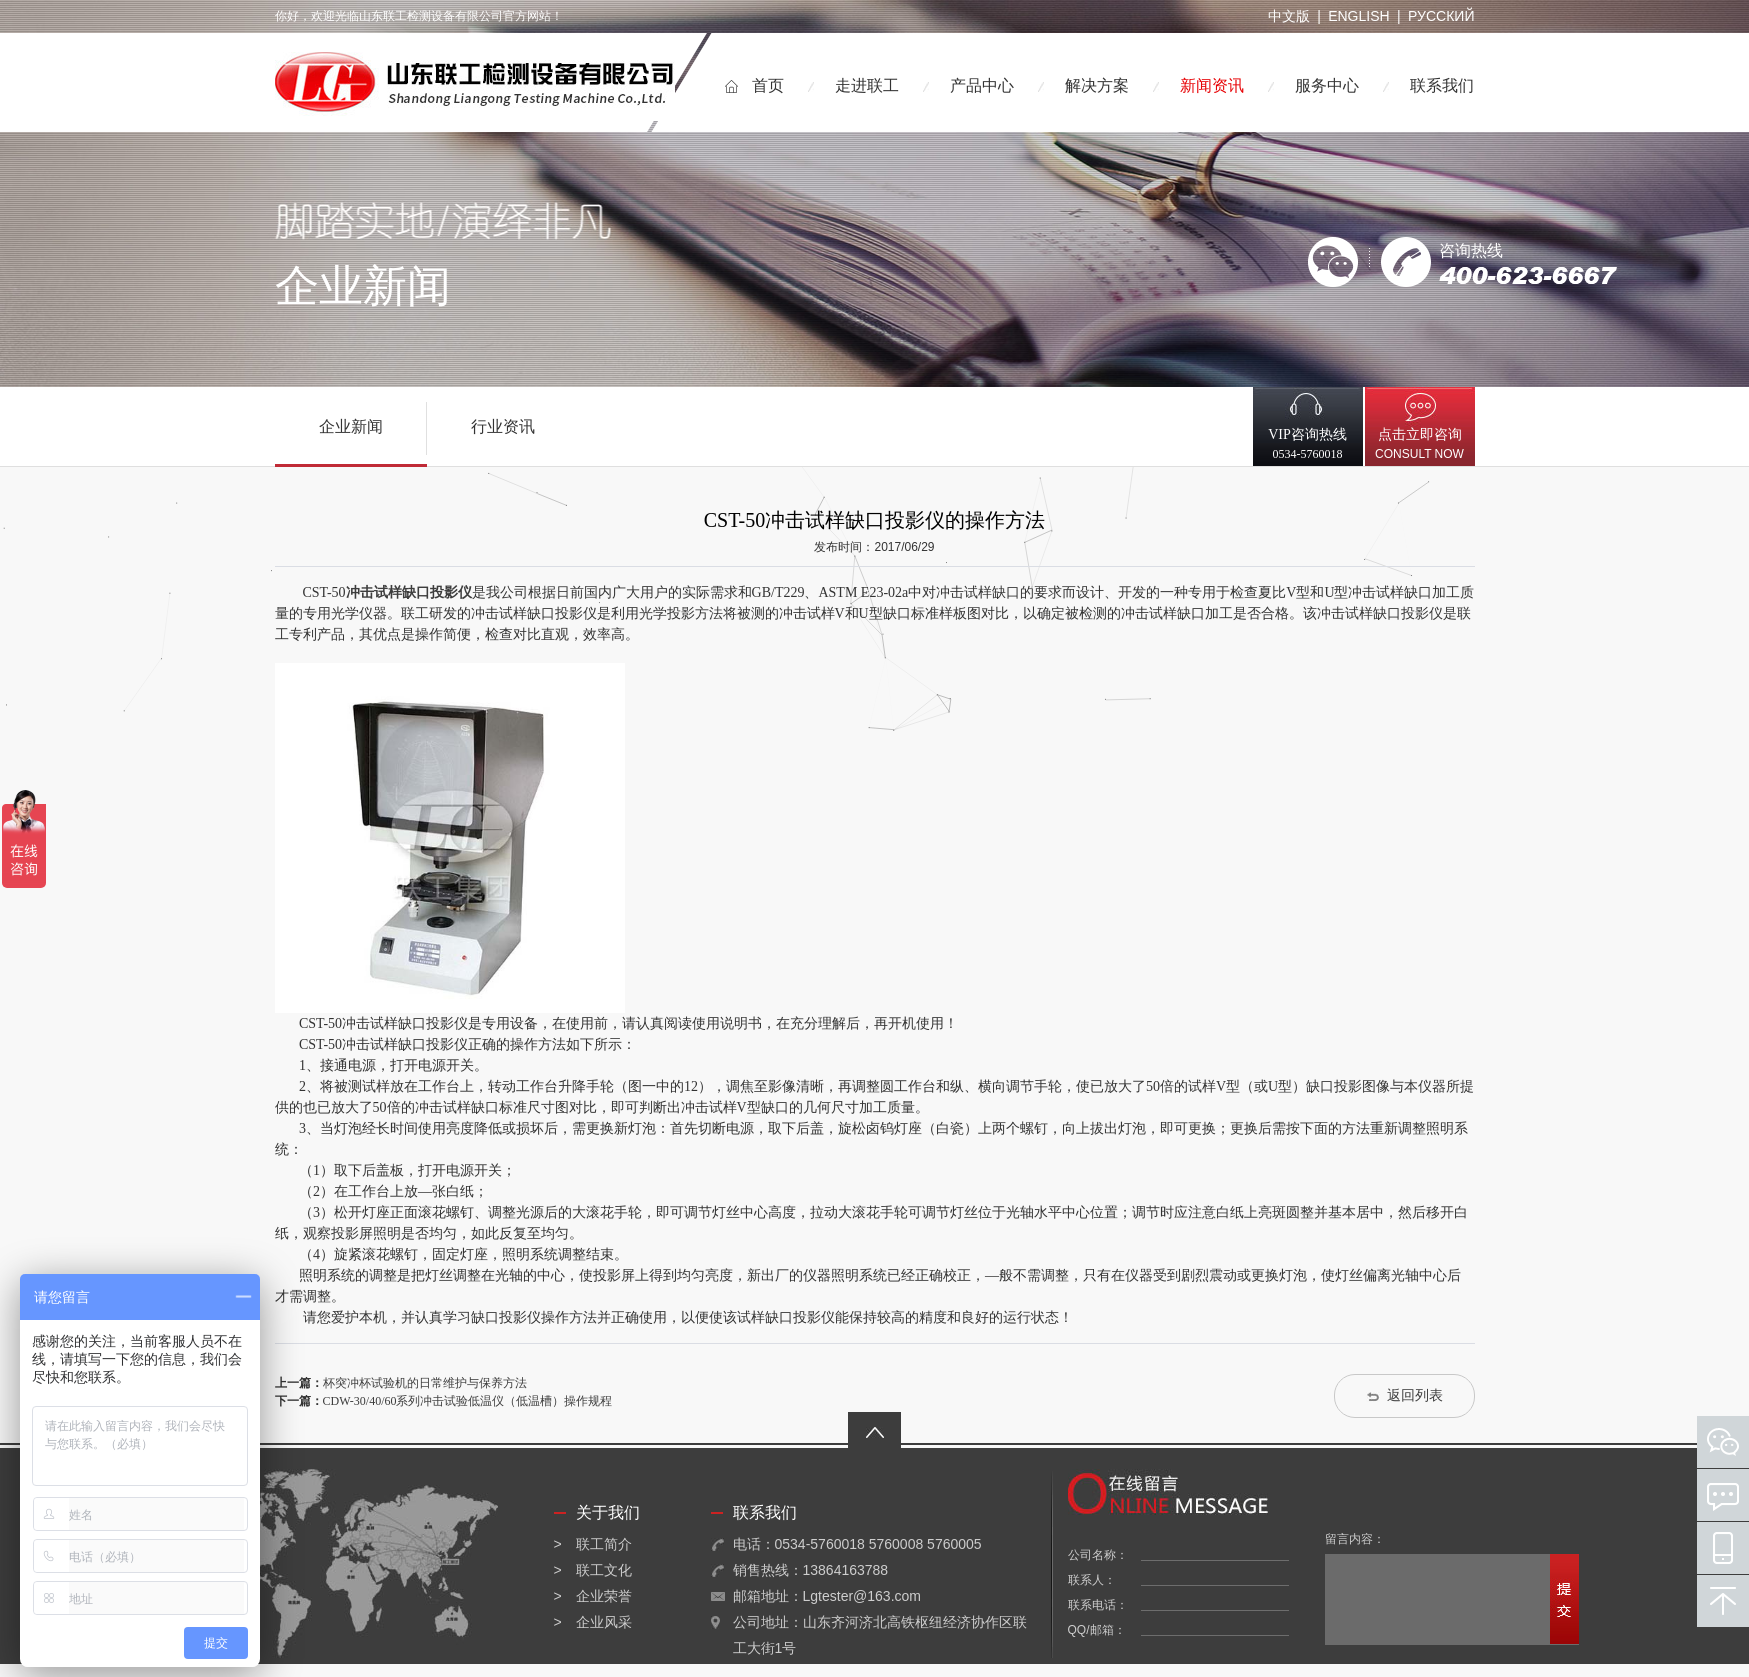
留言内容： (1355, 1539)
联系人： (1092, 1580)
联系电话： (1098, 1605)
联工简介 (604, 1544)
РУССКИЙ (1441, 16)
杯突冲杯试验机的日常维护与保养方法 (425, 1383)
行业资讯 (503, 426)
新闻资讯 (1212, 85)
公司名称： (1098, 1555)
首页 (768, 85)
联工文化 (604, 1570)
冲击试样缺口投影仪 (409, 592)
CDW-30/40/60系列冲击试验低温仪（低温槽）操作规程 (468, 1401)
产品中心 (982, 85)
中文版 (1289, 16)
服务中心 (1327, 85)
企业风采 (604, 1622)
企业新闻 (351, 426)
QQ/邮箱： (1097, 1630)
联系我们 (1442, 85)
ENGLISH (1358, 16)
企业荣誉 (604, 1596)
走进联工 (867, 85)
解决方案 (1097, 85)
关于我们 (608, 1512)
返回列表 (1415, 1395)
